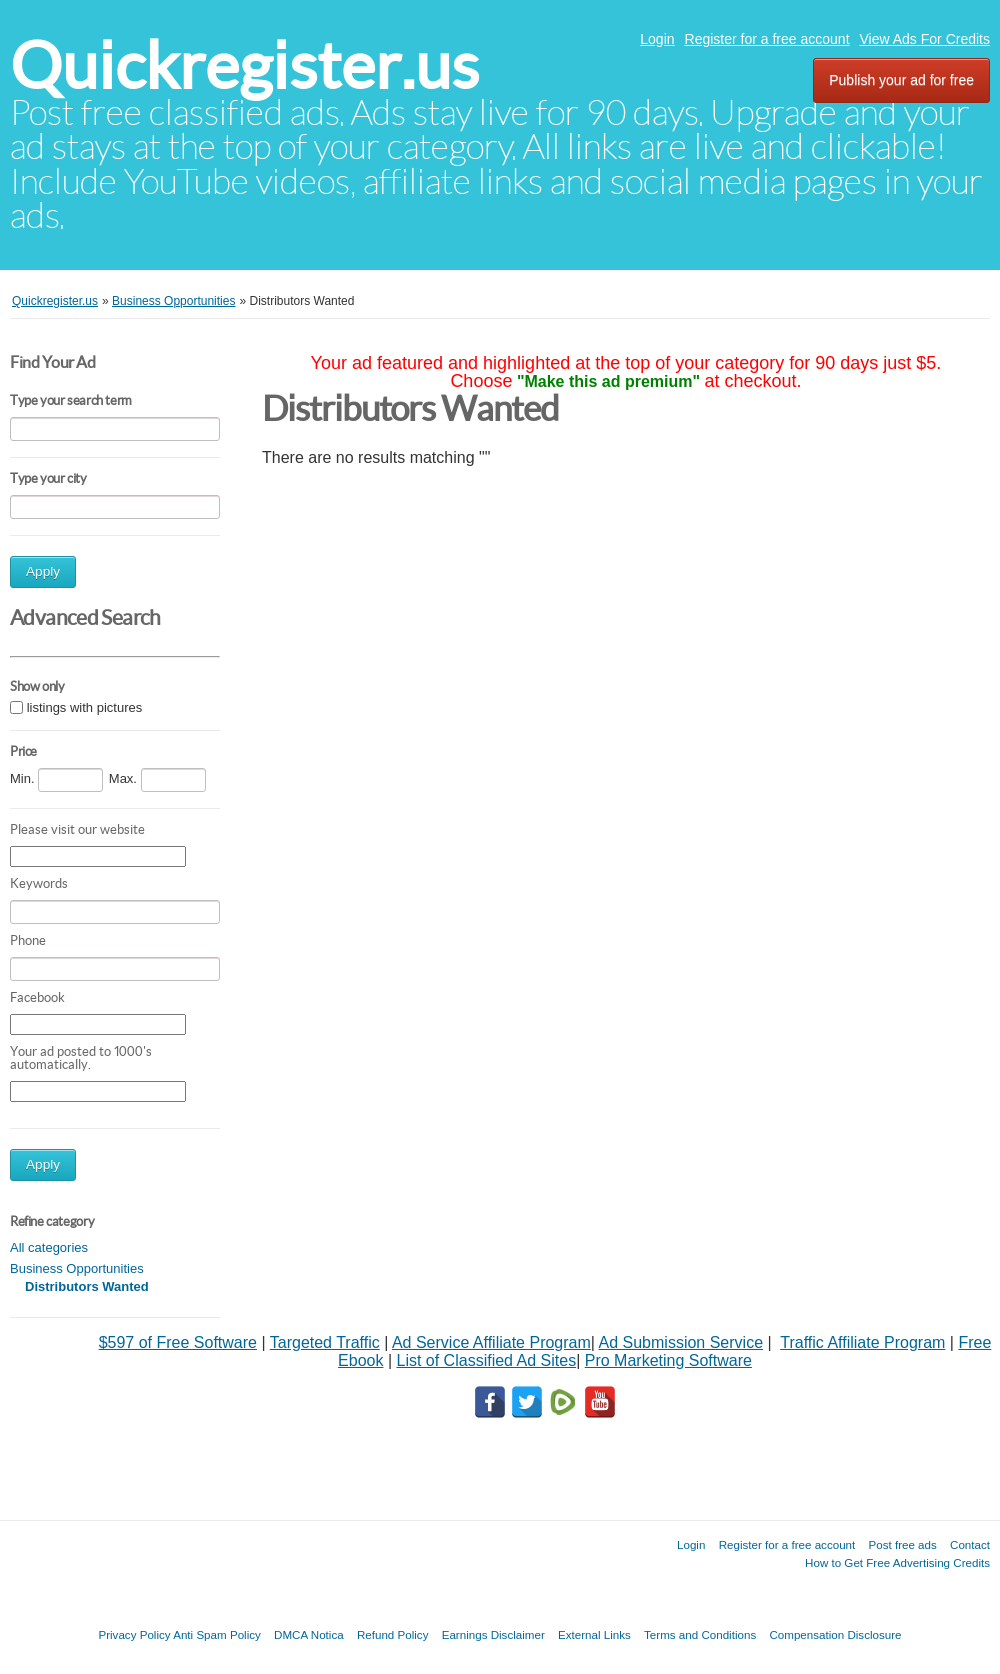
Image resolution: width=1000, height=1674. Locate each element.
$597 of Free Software (178, 1342)
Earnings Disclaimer (493, 1634)
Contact (970, 1544)
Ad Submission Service (681, 1342)
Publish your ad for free (901, 80)
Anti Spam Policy (217, 1634)
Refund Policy (393, 1634)
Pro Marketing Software (668, 1360)
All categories (49, 1247)
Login (657, 39)
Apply (43, 571)
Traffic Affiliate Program (862, 1342)
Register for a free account (767, 39)
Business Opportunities (77, 1268)
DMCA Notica (309, 1634)
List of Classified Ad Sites (486, 1360)
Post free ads (902, 1544)
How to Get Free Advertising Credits (897, 1562)
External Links (594, 1634)
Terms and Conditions (700, 1634)
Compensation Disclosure (835, 1634)
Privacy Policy (134, 1634)
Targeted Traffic (325, 1342)
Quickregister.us (244, 65)
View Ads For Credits (925, 39)
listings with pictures (85, 708)
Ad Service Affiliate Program (491, 1342)
